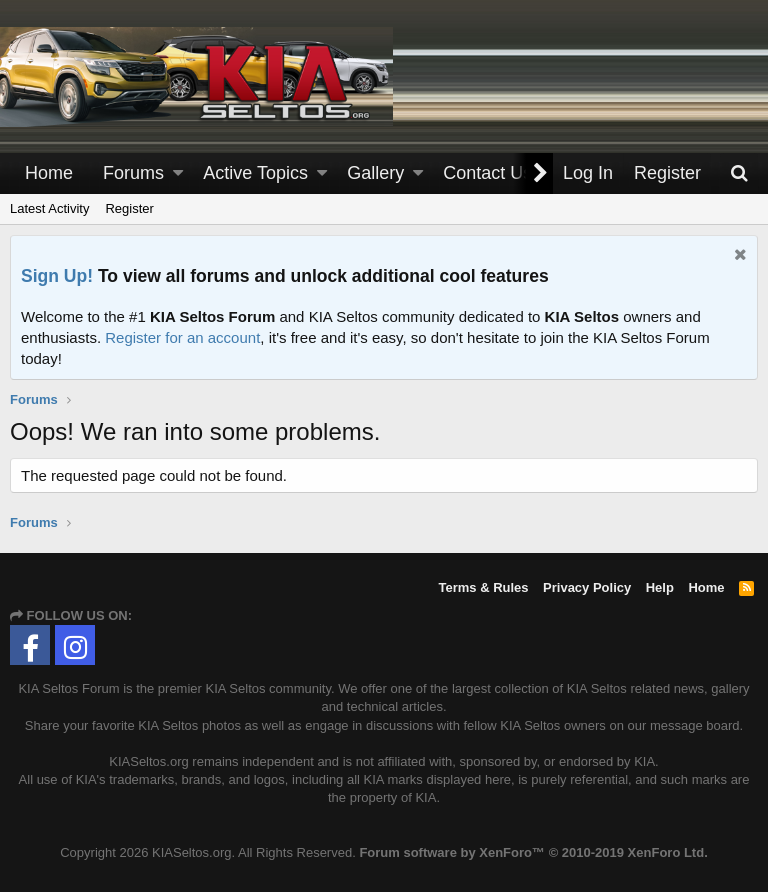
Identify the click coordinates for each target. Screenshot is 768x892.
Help (660, 587)
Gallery (375, 173)
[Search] (739, 173)
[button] (178, 173)
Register (129, 208)
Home (49, 173)
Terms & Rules (483, 587)
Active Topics (255, 173)
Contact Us (487, 173)
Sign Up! (57, 276)
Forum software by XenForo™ (533, 852)
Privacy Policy (587, 587)
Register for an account (182, 337)
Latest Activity (49, 208)
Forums (133, 173)
